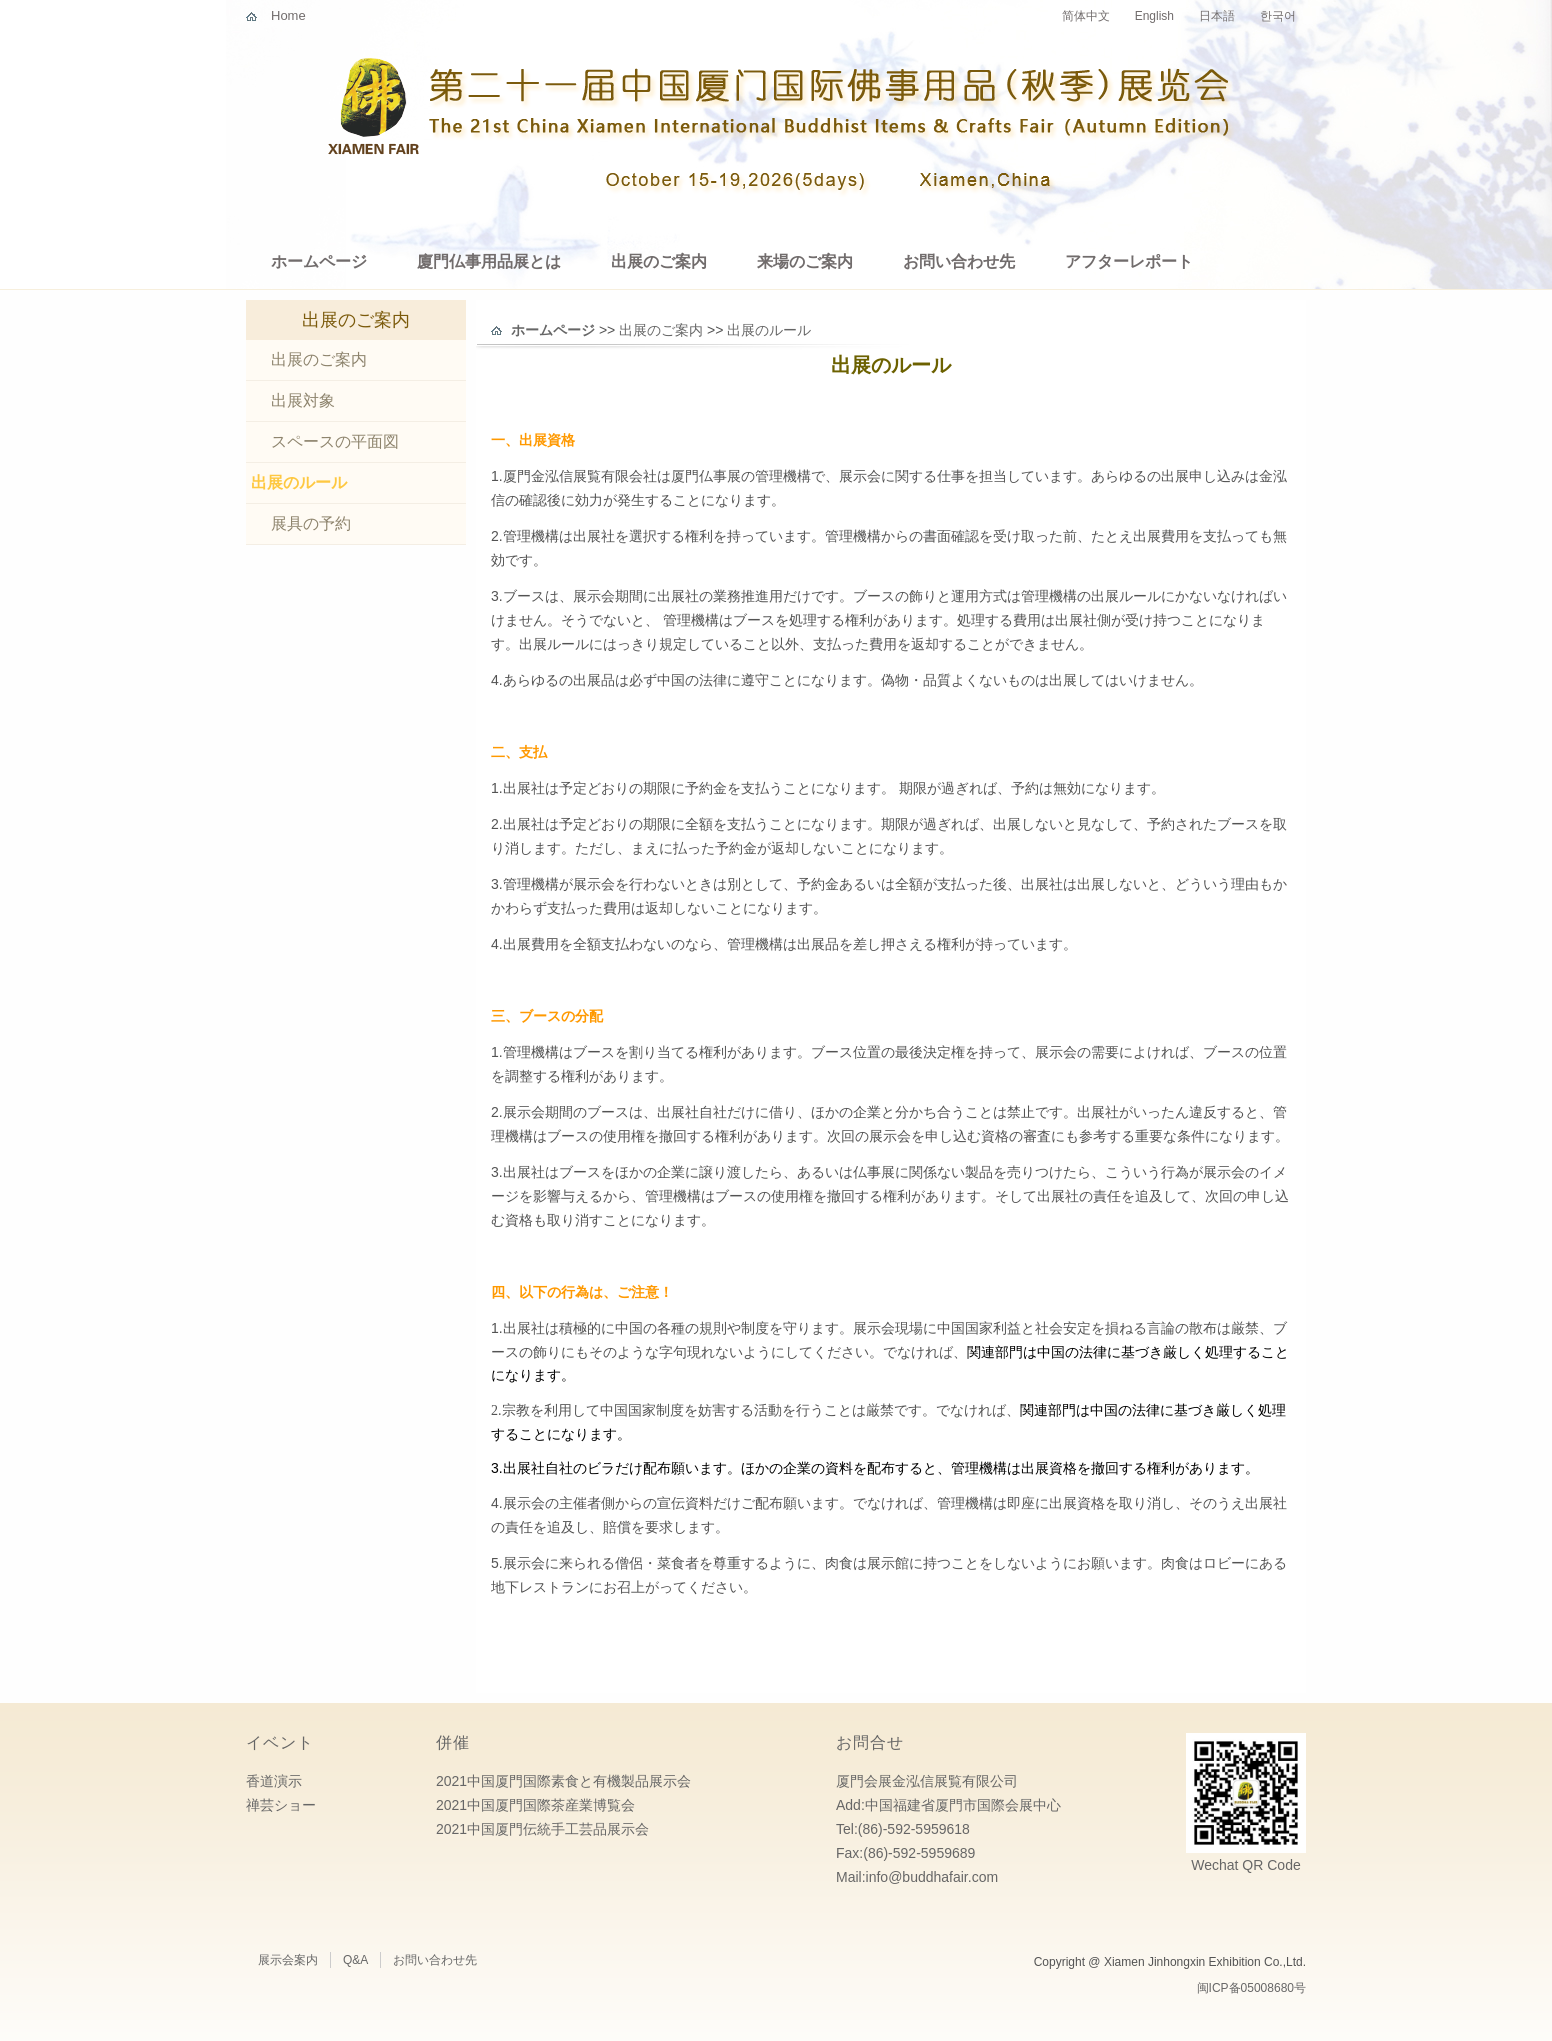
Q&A (355, 1960)
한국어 (1278, 16)
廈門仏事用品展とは (489, 261)
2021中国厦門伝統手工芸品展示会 (542, 1829)
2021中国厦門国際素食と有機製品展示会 (563, 1781)
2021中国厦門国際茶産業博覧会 (535, 1805)
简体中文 (1086, 16)
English (1154, 16)
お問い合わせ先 (959, 261)
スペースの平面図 (335, 441)
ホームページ (319, 261)
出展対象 (303, 400)
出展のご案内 (659, 261)
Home (288, 15)
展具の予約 (311, 523)
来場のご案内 (805, 261)
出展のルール (299, 482)
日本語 (1217, 16)
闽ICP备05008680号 (1251, 1988)
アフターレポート (1129, 261)
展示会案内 (288, 1960)
